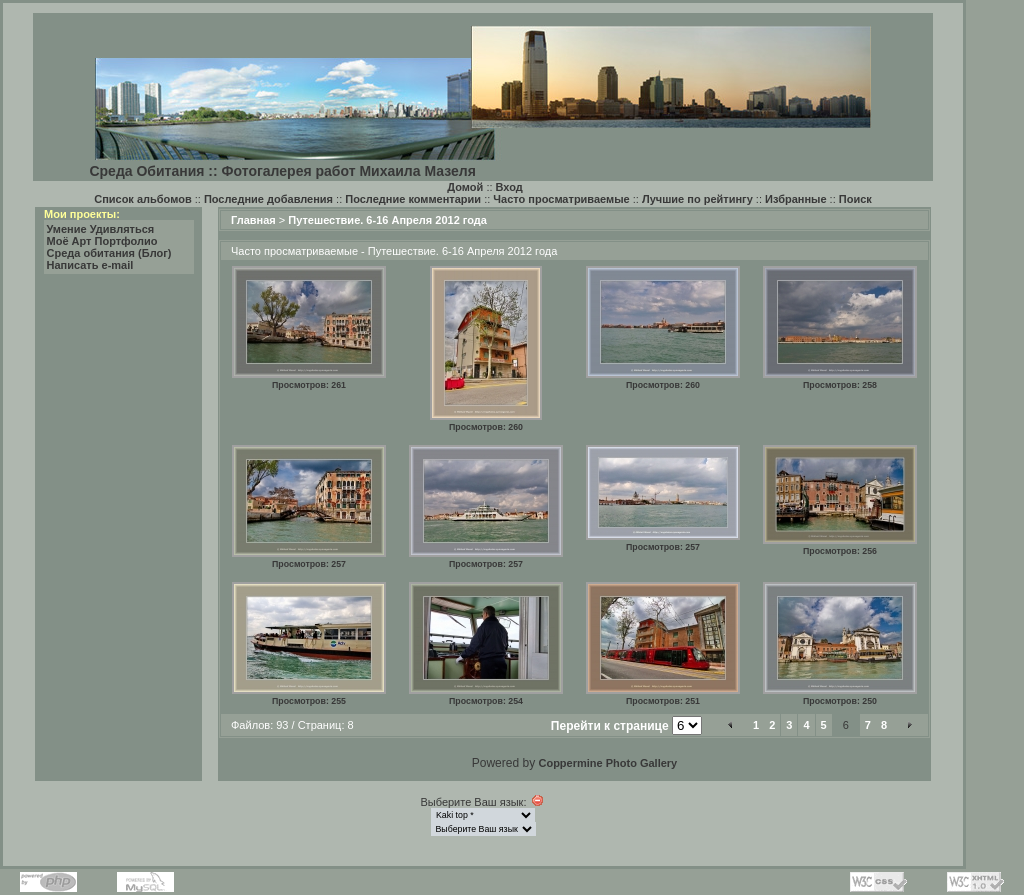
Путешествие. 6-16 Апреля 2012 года (387, 220)
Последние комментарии (413, 199)
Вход (509, 187)
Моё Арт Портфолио (102, 241)
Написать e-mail (90, 265)
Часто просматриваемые (561, 199)
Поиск (855, 199)
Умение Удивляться (101, 229)
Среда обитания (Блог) (109, 253)
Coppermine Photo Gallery (607, 763)
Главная (253, 220)
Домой (465, 187)
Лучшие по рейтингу (697, 199)
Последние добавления (268, 199)
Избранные (796, 199)
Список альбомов (142, 199)
